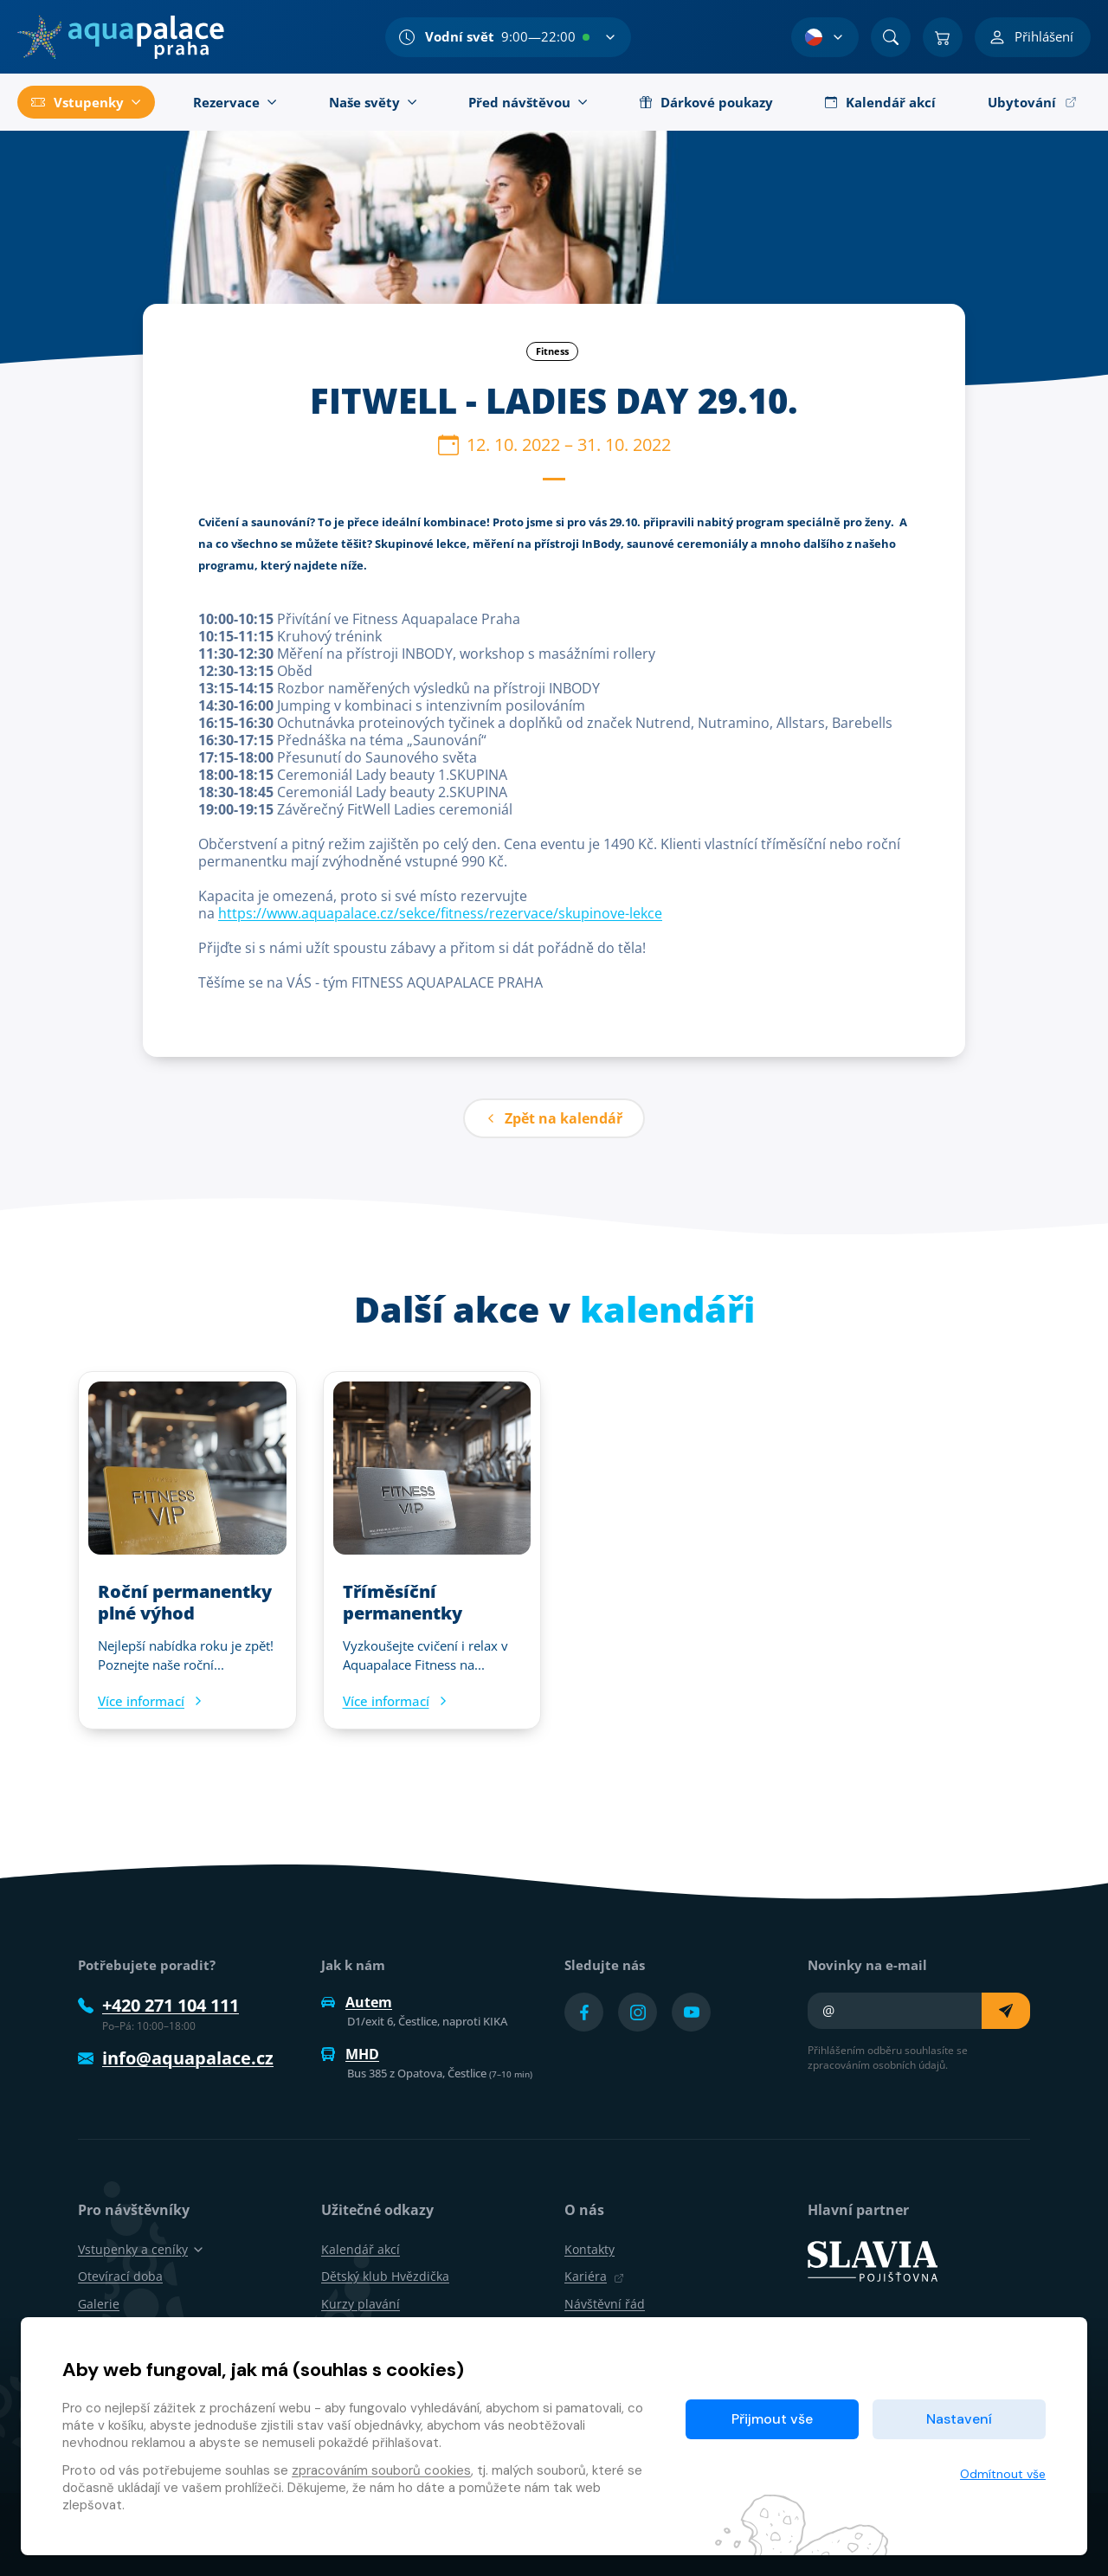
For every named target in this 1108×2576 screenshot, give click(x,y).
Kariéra (594, 2276)
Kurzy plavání (360, 2304)
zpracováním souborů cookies (381, 2470)
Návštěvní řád (604, 2304)
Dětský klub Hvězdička (385, 2276)
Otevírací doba (120, 2276)
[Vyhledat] (891, 37)
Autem (356, 2002)
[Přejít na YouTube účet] (691, 2012)
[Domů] (120, 37)
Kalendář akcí (360, 2249)
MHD (350, 2054)
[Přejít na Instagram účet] (637, 2012)
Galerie (98, 2304)
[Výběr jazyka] (825, 37)
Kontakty (589, 2249)
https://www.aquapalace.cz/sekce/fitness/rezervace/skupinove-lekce (440, 913)
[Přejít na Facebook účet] (583, 2012)
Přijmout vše (772, 2419)
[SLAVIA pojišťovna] (872, 2260)
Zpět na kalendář (554, 1118)
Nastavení (959, 2419)
